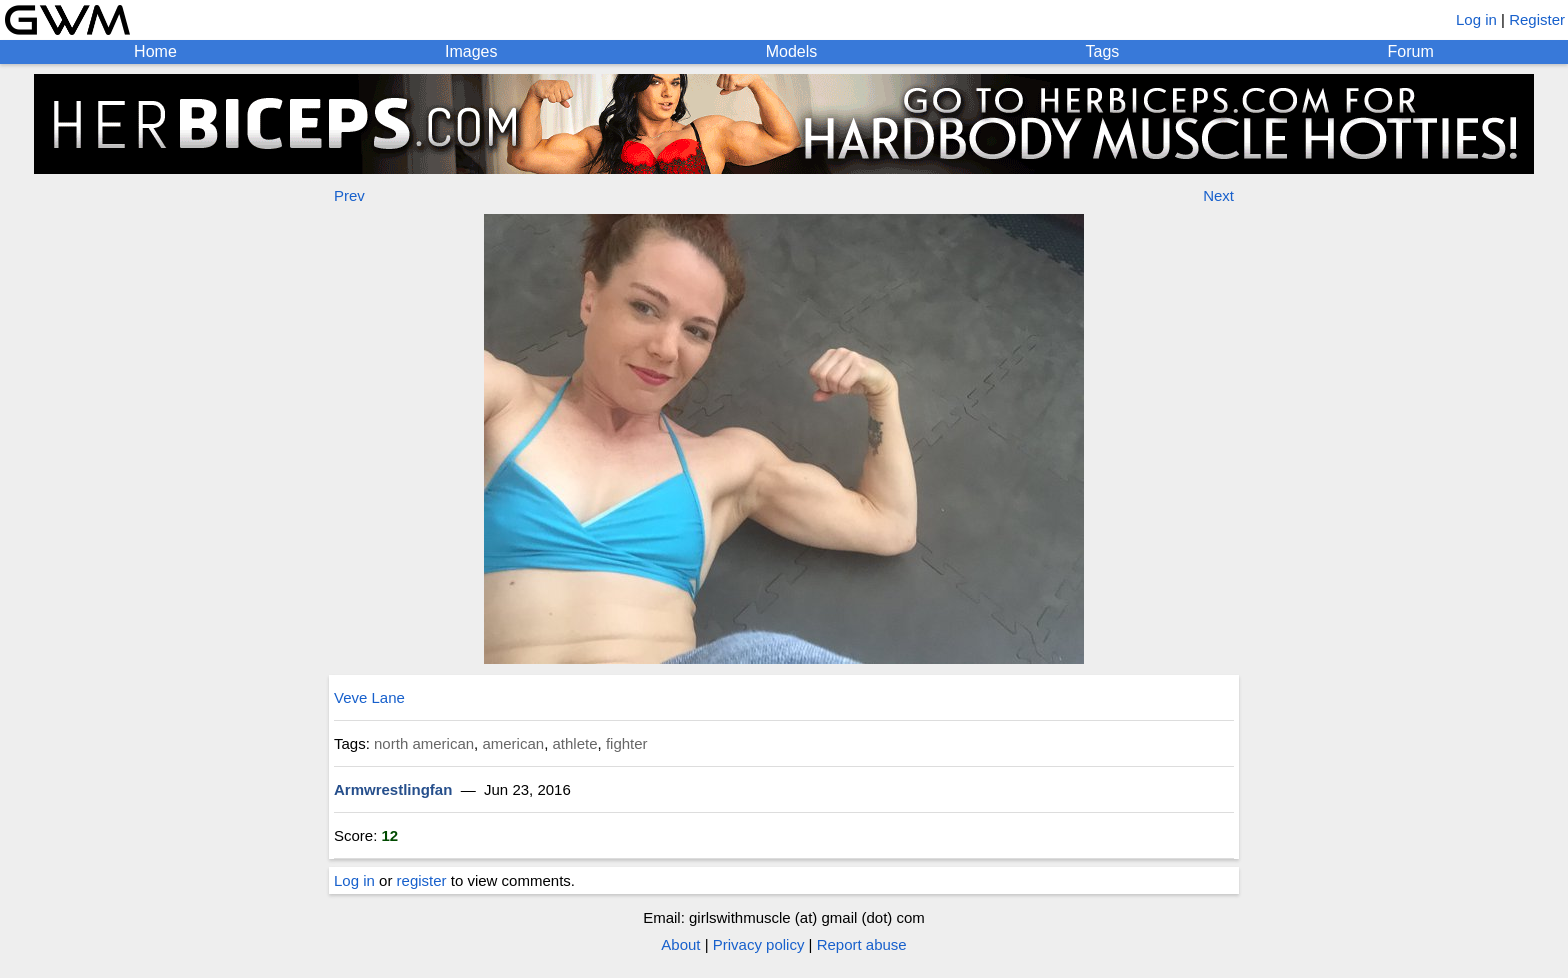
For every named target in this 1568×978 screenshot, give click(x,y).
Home (155, 51)
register (422, 880)
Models (792, 51)
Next (1218, 195)
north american (424, 743)
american (513, 743)
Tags (1103, 51)
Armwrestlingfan (393, 789)
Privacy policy (759, 944)
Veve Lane (369, 697)
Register (1537, 19)
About (680, 944)
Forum (1411, 51)
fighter (627, 743)
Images (471, 51)
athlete (574, 743)
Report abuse (862, 944)
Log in (1476, 19)
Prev (349, 195)
